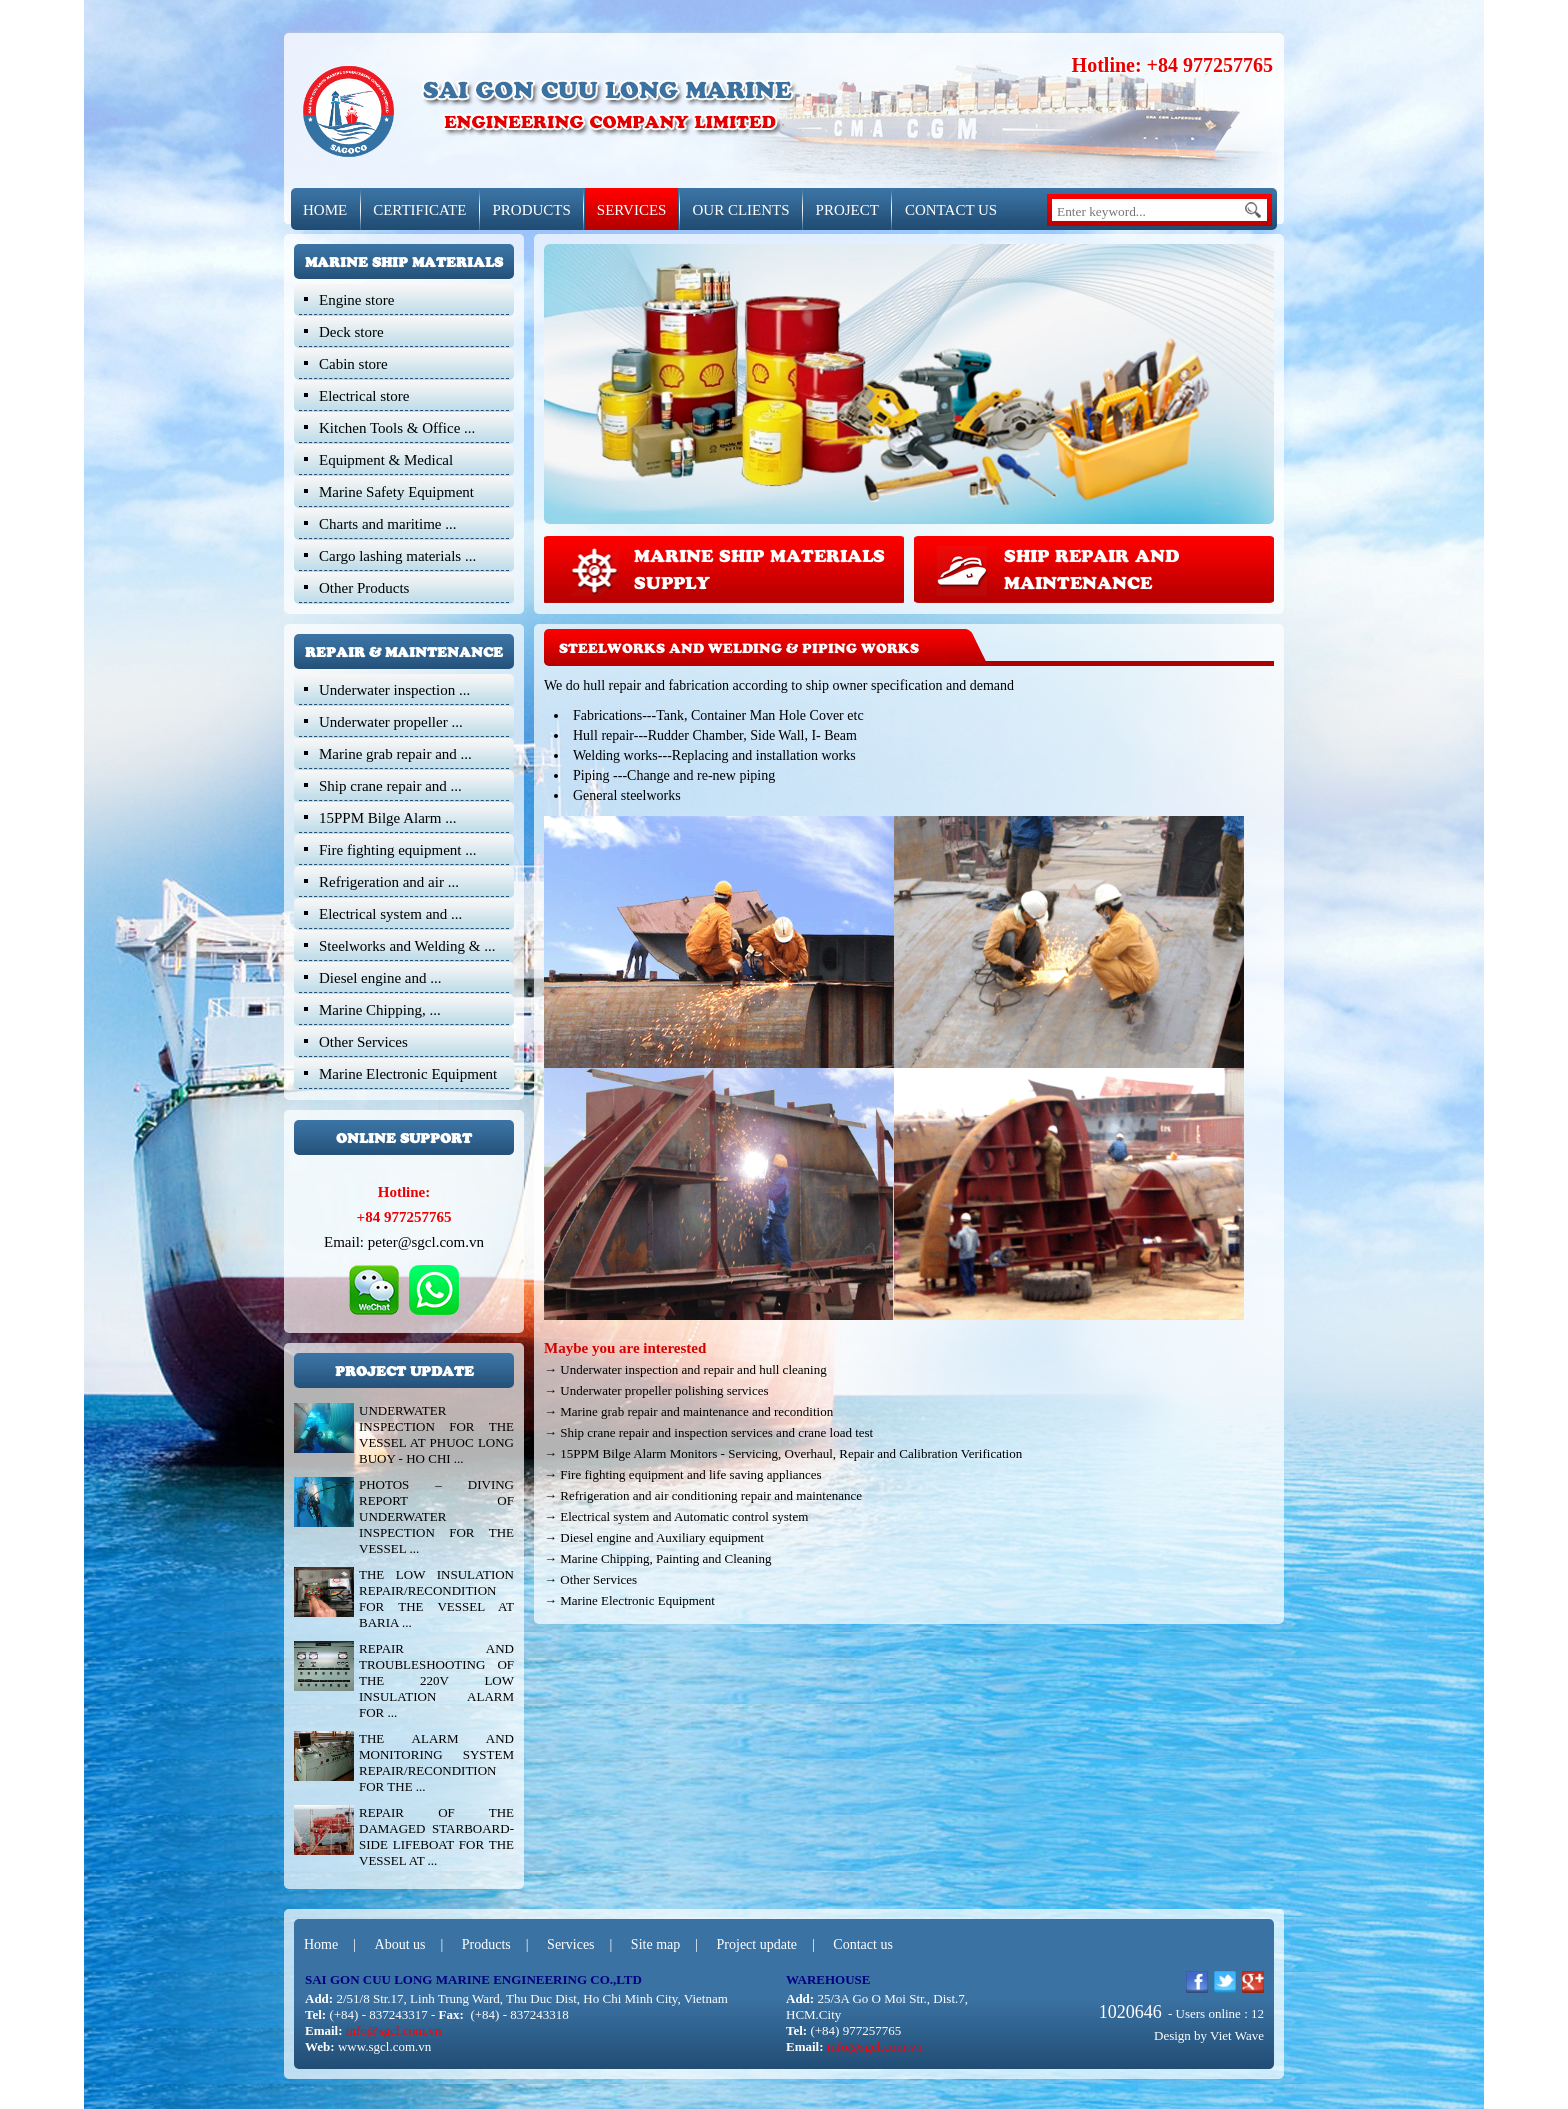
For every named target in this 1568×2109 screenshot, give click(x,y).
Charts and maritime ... (387, 524)
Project (847, 210)
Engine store (356, 300)
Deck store (351, 332)
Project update (757, 1944)
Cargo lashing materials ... (397, 556)
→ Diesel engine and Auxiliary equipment (654, 1537)
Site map (655, 1944)
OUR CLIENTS (740, 210)
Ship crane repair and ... (390, 786)
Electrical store (364, 396)
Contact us (863, 1944)
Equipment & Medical (386, 460)
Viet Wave (1237, 2035)
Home (321, 1944)
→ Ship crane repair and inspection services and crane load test (708, 1432)
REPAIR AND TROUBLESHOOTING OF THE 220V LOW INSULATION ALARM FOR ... (436, 1680)
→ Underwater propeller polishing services (656, 1390)
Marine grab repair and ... (395, 754)
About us (400, 1944)
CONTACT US (951, 210)
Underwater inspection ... (394, 690)
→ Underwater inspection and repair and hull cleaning (685, 1369)
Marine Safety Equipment (396, 492)
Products (486, 1944)
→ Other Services (590, 1579)
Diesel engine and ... (380, 978)
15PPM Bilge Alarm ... (388, 818)
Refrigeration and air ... (389, 882)
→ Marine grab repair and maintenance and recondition (688, 1411)
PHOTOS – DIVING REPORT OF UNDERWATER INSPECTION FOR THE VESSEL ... (436, 1516)
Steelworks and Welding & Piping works (739, 647)
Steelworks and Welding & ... (407, 946)
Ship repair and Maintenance (1091, 568)
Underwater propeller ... (391, 722)
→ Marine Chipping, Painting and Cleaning (657, 1558)
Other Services (363, 1042)
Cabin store (353, 364)
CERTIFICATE (419, 210)
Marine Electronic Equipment (408, 1074)
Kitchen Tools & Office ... (397, 428)
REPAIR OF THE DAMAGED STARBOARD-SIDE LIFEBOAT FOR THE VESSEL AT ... (436, 1836)
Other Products (364, 588)
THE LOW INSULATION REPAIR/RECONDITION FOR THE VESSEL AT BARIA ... (436, 1598)
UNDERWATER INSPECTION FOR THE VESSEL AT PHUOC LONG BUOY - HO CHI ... (436, 1434)
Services (570, 1944)
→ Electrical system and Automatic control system (676, 1516)
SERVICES (632, 210)
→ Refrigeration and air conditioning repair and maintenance (703, 1495)
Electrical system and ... (390, 914)
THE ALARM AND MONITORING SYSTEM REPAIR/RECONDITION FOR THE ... (436, 1762)
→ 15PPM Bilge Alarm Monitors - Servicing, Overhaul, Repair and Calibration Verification (783, 1453)
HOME (325, 210)
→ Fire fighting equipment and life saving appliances (683, 1474)
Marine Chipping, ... (380, 1010)
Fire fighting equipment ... (397, 850)
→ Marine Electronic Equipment (629, 1600)
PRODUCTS (531, 210)
